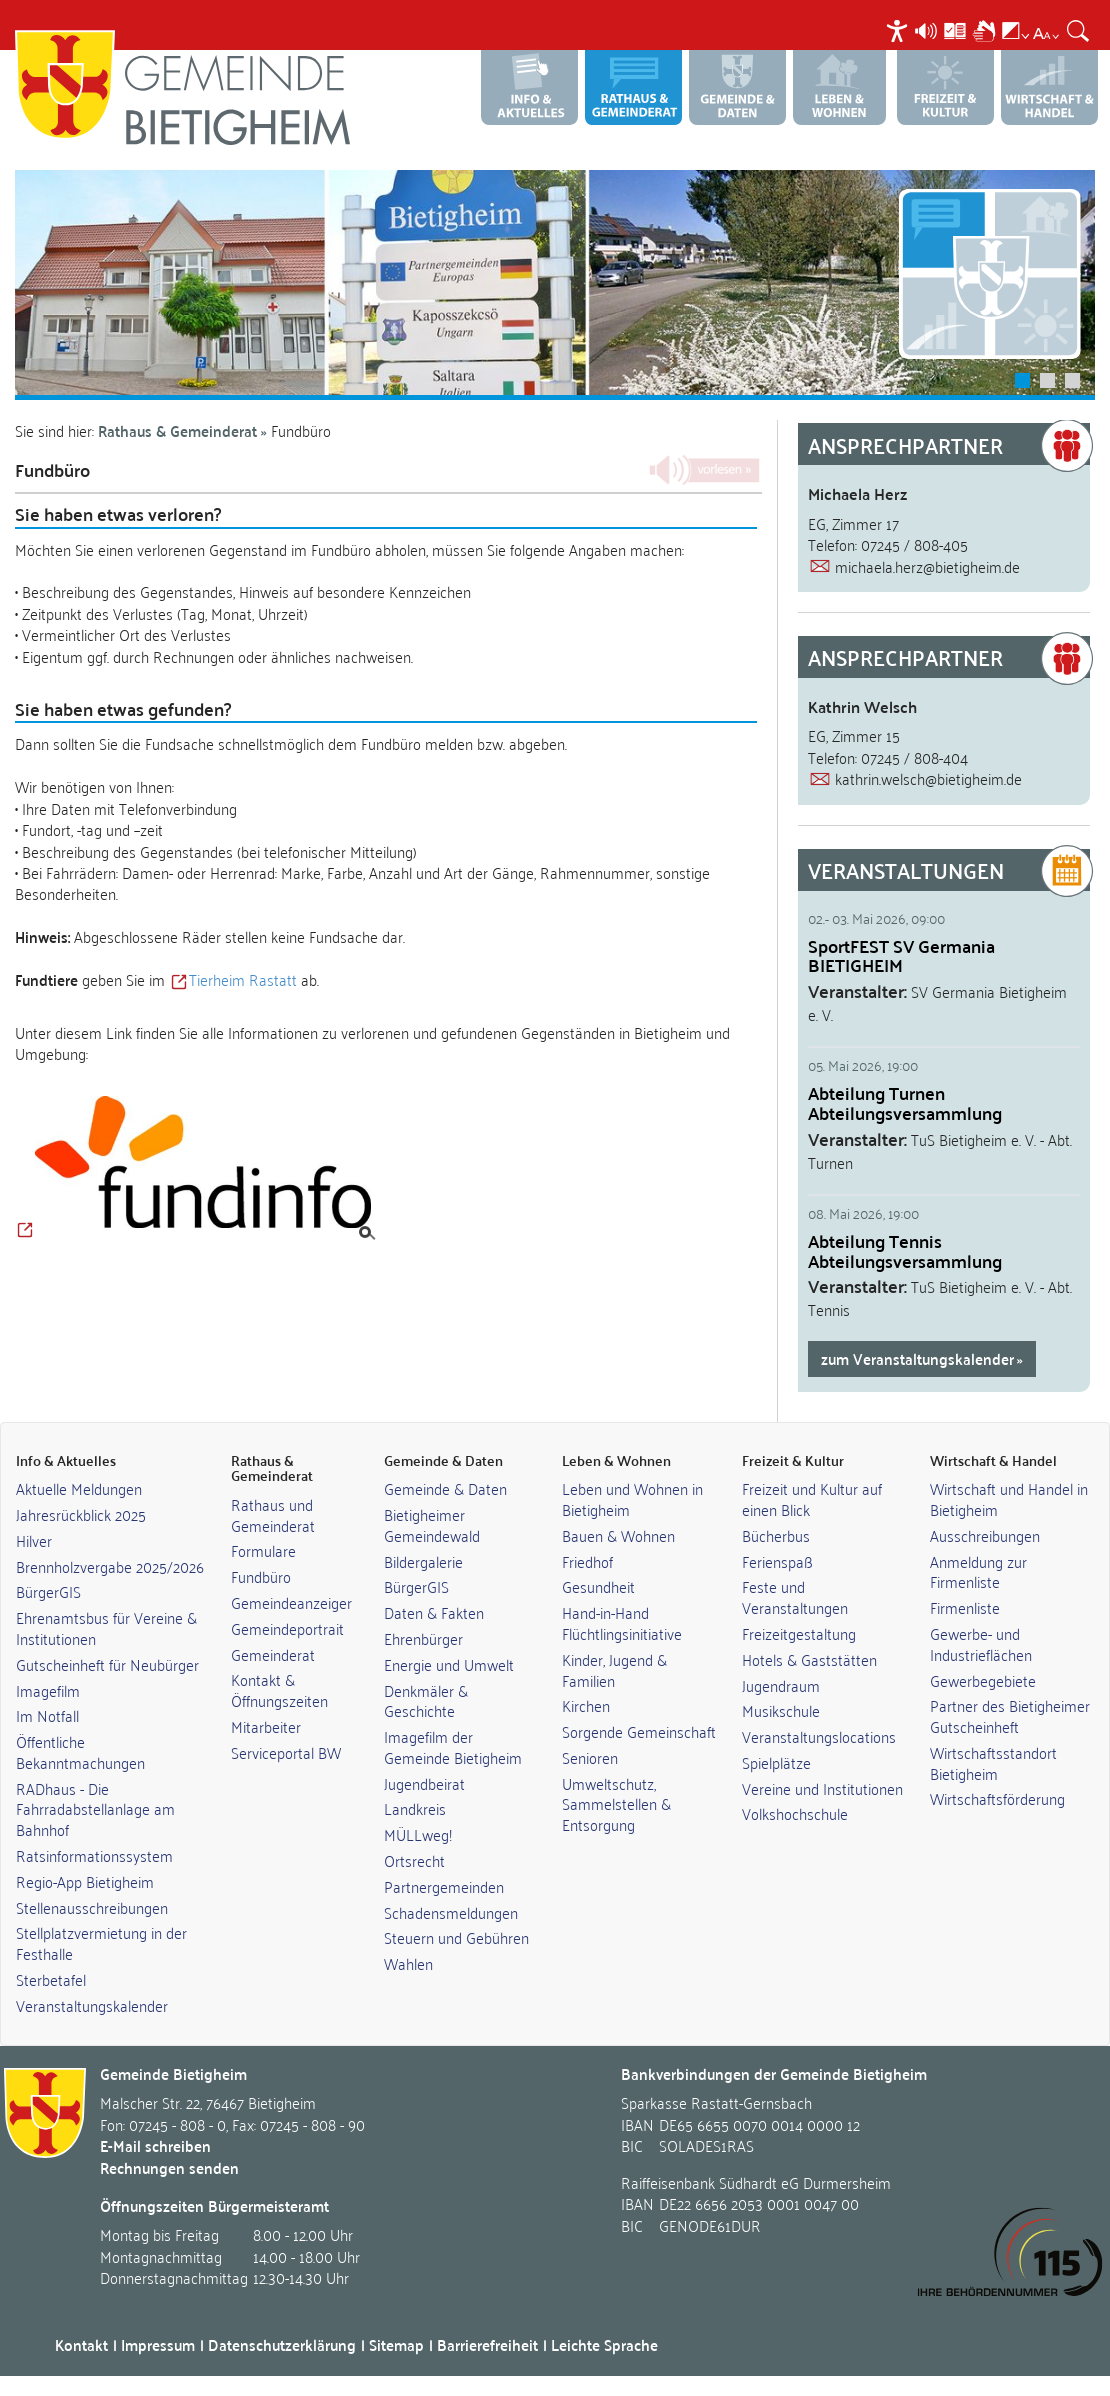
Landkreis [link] (415, 1808)
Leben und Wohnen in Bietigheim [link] (632, 1498)
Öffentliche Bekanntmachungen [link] (80, 1751)
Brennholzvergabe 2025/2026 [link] (110, 1566)
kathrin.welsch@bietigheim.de (928, 778)
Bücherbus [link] (776, 1535)
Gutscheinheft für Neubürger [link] (107, 1664)
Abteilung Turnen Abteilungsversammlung (905, 1102)
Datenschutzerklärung (282, 2344)
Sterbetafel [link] (51, 1979)
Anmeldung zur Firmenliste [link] (978, 1571)
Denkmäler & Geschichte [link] (426, 1700)
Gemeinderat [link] (273, 1654)
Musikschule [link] (781, 1710)
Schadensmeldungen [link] (451, 1912)
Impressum (158, 2344)
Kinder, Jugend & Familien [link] (614, 1669)
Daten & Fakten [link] (434, 1612)
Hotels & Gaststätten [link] (809, 1659)
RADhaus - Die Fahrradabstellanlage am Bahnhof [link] (95, 1809)
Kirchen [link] (586, 1705)
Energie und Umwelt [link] (449, 1664)
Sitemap (396, 2344)
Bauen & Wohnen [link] (618, 1535)
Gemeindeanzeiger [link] (291, 1602)
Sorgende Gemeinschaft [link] (639, 1731)
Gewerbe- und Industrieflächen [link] (981, 1643)
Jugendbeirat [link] (424, 1783)
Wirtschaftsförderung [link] (997, 1798)
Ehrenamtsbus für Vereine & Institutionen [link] (106, 1627)
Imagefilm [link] (48, 1690)
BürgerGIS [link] (48, 1591)
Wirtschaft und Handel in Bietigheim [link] (1009, 1498)
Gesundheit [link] (598, 1586)
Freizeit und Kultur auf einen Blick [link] (812, 1498)
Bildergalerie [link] (423, 1561)
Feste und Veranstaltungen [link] (795, 1596)
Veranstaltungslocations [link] (819, 1736)
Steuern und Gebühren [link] (456, 1937)
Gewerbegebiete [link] (983, 1680)
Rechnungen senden (169, 2167)
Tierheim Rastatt (243, 979)
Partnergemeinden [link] (444, 1886)
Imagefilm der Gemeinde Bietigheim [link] (453, 1746)
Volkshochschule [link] (795, 1813)
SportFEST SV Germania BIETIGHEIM (901, 955)
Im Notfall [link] (47, 1715)
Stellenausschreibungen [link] (92, 1907)
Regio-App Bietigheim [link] (85, 1881)
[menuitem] (899, 30)
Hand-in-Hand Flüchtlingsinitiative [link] (622, 1622)
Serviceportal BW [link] (286, 1752)
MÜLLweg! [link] (418, 1834)
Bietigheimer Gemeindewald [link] (432, 1524)
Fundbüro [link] (261, 1576)
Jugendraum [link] (781, 1685)
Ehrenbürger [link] (423, 1638)
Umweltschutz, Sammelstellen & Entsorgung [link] (616, 1804)
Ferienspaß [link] (777, 1561)
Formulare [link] (263, 1550)
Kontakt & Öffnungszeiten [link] (279, 1689)
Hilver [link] (34, 1540)
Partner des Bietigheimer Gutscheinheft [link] (1010, 1715)
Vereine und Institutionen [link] (822, 1788)
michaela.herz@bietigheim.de (927, 566)
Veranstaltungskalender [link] (92, 2005)
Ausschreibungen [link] (985, 1535)
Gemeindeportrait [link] (287, 1628)
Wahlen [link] (408, 1963)
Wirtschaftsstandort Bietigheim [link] (993, 1762)
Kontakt (81, 2344)
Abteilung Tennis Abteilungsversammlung (905, 1250)
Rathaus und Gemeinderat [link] (273, 1514)
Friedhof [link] (587, 1561)
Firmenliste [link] (965, 1607)
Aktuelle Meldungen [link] (79, 1488)
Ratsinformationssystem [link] (94, 1855)
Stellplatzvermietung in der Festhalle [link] (101, 1942)
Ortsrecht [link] (414, 1860)
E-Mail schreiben (155, 2145)
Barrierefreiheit (487, 2344)
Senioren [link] (590, 1757)
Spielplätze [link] (776, 1762)
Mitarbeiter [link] (266, 1726)
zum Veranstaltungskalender (917, 1358)
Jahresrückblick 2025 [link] (81, 1514)
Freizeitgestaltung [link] (799, 1633)
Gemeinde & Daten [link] (445, 1488)
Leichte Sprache (604, 2344)
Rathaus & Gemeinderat (177, 430)
